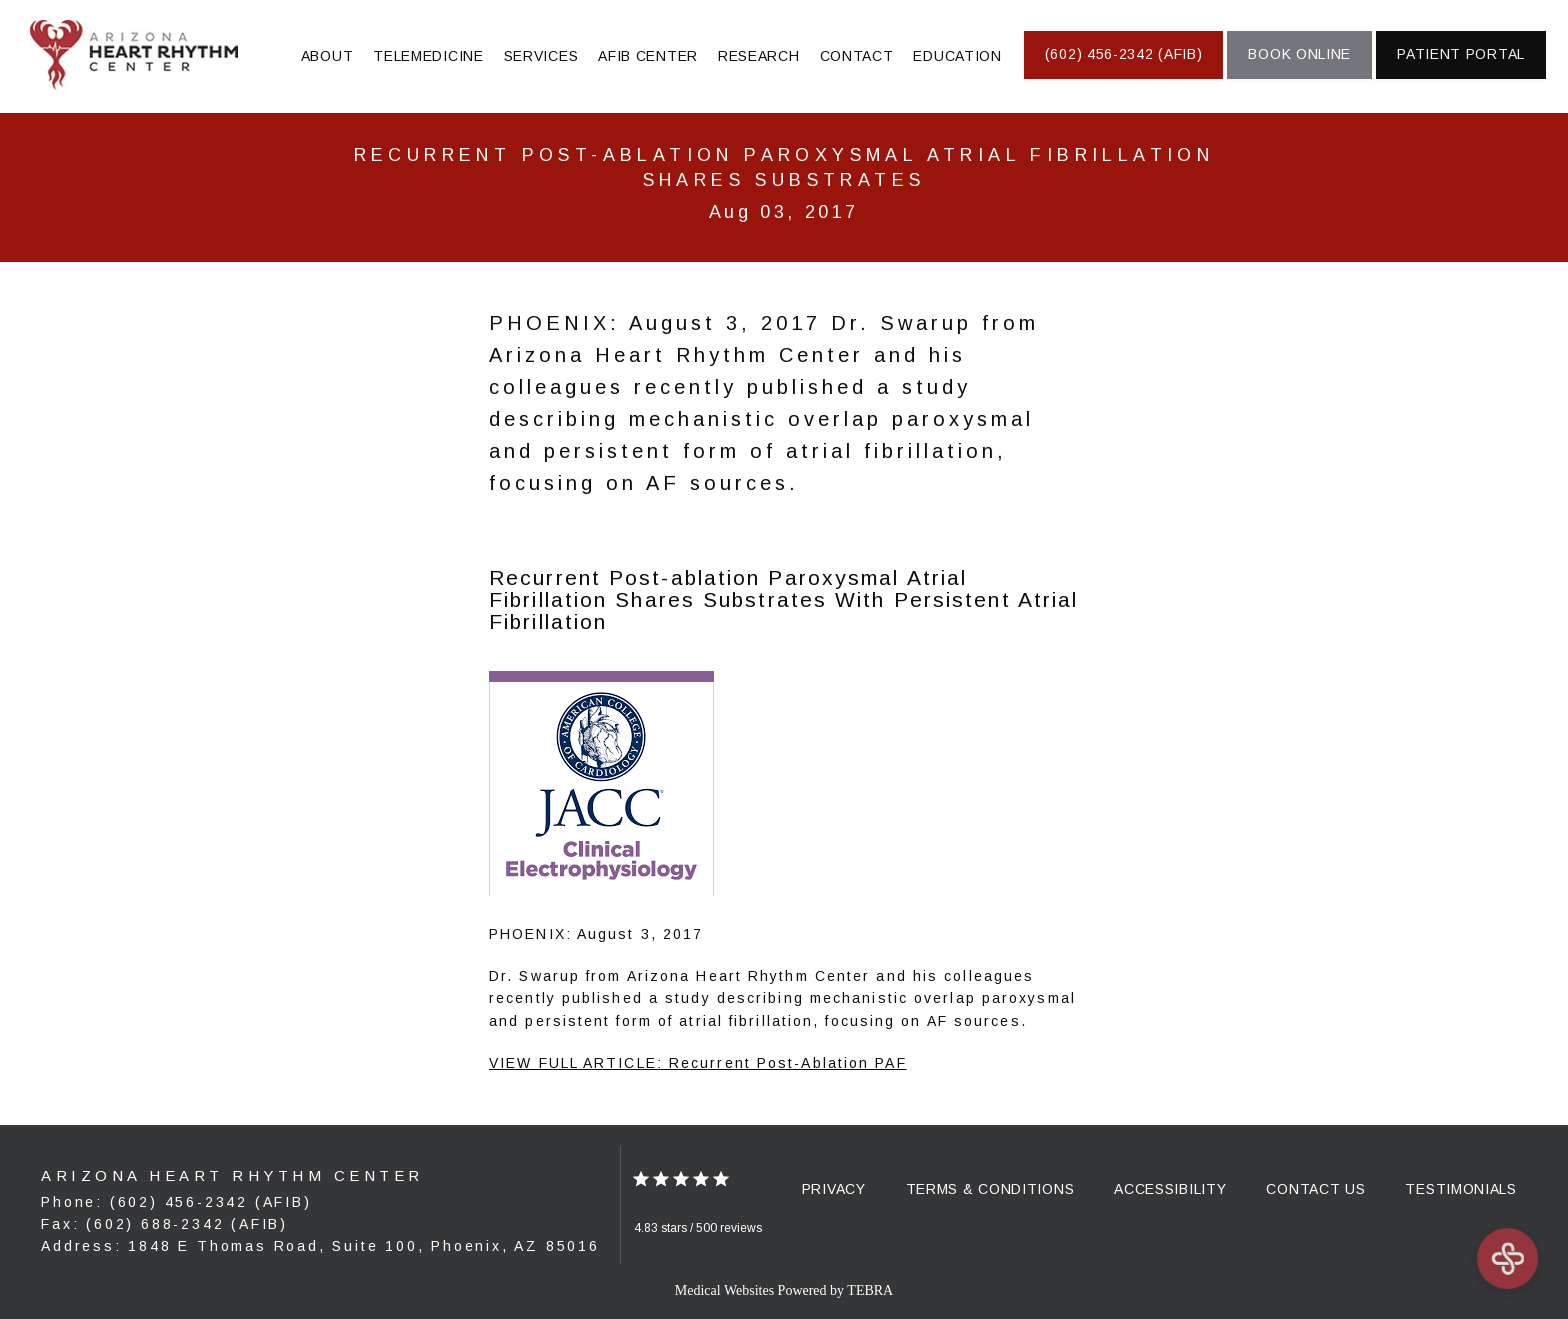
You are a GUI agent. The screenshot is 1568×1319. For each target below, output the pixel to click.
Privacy (834, 1189)
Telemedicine (428, 56)
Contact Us (1315, 1189)
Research (759, 56)
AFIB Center (648, 56)
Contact (857, 56)
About (327, 56)
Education (957, 56)
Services (541, 56)
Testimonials (1460, 1189)
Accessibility (1170, 1189)
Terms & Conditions (990, 1189)
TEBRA (870, 1290)
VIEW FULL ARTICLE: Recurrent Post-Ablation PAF (698, 1063)
